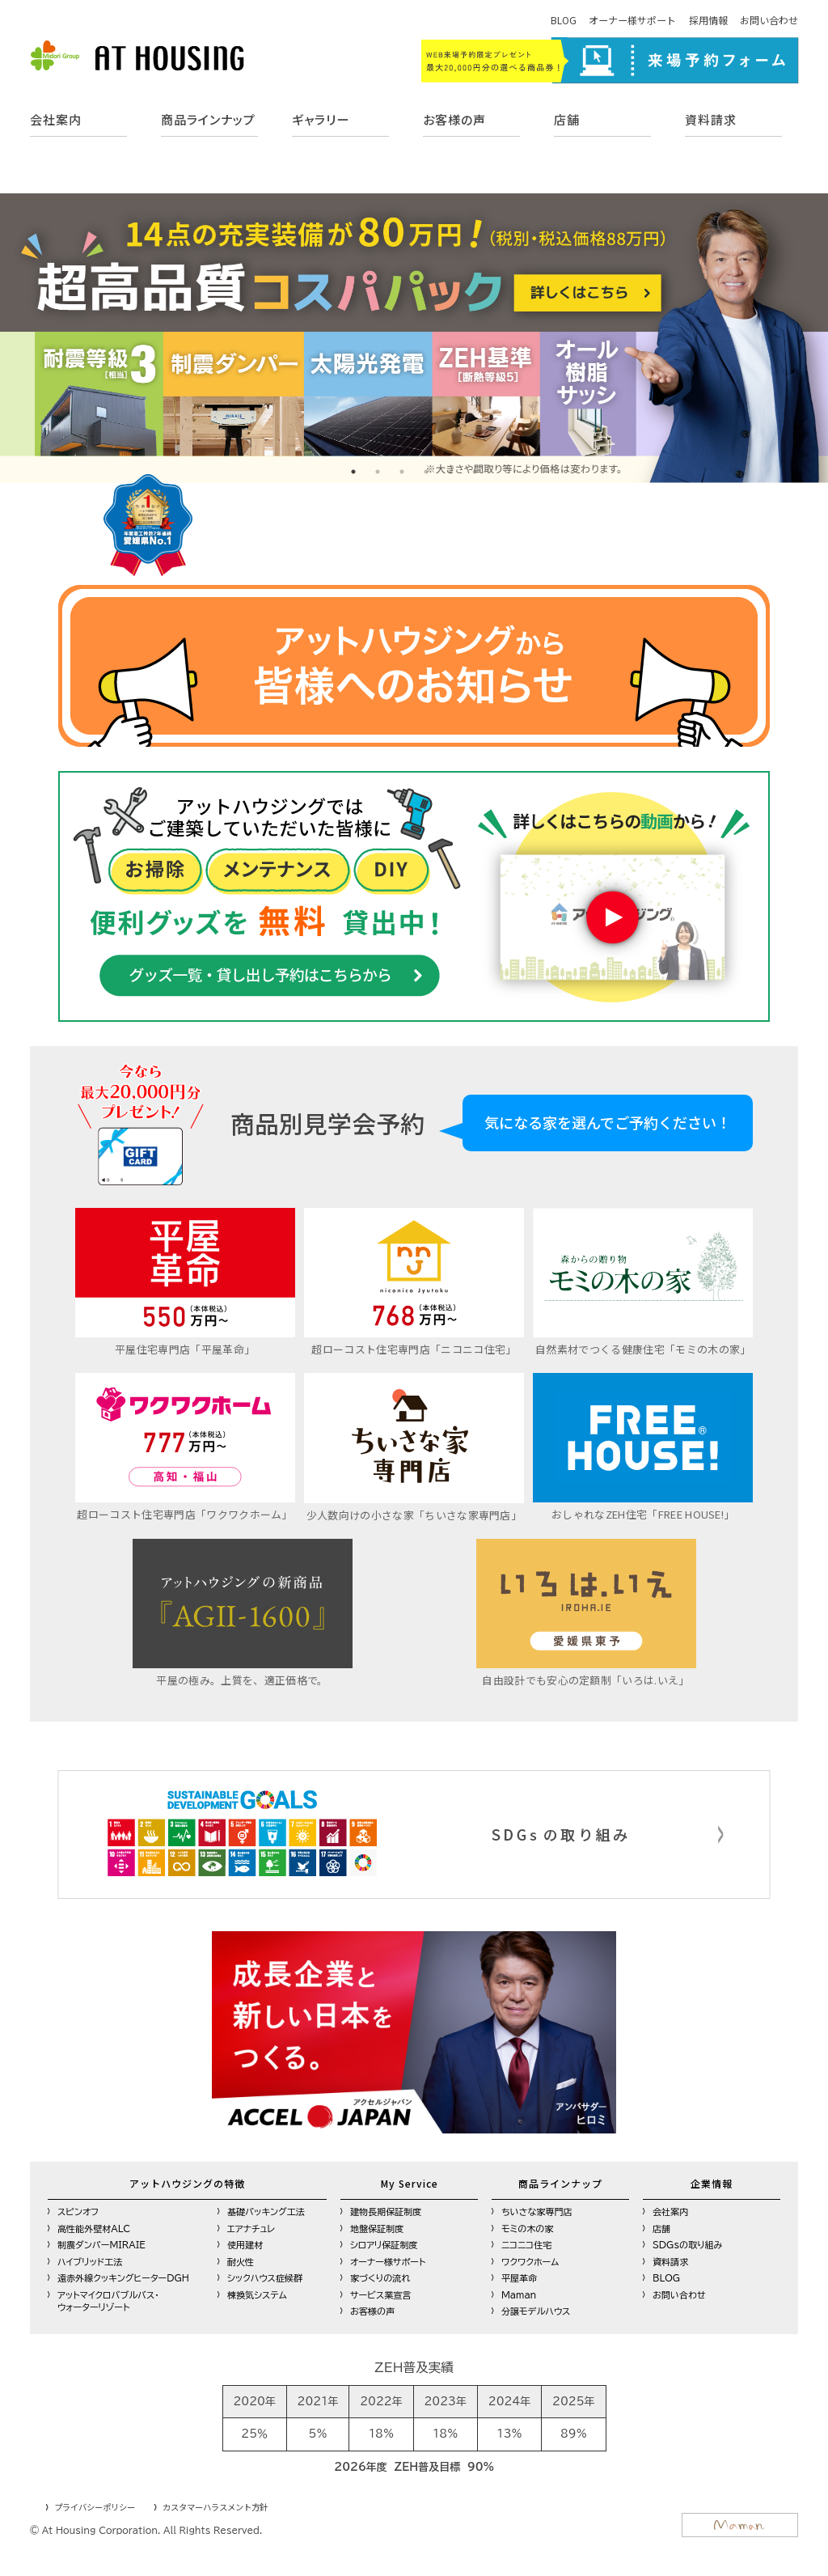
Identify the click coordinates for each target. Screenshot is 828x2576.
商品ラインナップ (208, 119)
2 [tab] (378, 472)
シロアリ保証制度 (384, 2243)
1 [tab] (353, 472)
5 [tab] (450, 472)
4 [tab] (426, 472)
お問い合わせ (769, 20)
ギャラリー (320, 119)
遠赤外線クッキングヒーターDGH (123, 2276)
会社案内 (56, 119)
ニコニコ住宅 (526, 2243)
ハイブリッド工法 (89, 2259)
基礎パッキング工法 (266, 2209)
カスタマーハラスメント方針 (215, 2505)
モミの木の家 (527, 2226)
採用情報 (708, 20)
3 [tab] (402, 472)
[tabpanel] (414, 338)
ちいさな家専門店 (536, 2209)
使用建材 (245, 2243)
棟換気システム (257, 2292)
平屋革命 (519, 2276)
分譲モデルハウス (535, 2309)
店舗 (567, 119)
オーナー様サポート (632, 20)
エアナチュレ (251, 2226)
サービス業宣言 (380, 2292)
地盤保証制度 (376, 2226)
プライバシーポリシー (94, 2505)
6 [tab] (475, 472)
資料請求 (711, 119)
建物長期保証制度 (385, 2209)
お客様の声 (454, 119)
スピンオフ (78, 2209)
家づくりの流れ (380, 2276)
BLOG (564, 20)
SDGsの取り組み (688, 2243)
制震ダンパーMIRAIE (101, 2243)
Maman (518, 2292)
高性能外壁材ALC (93, 2226)
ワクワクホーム (530, 2259)
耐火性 (240, 2259)
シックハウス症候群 (264, 2276)
